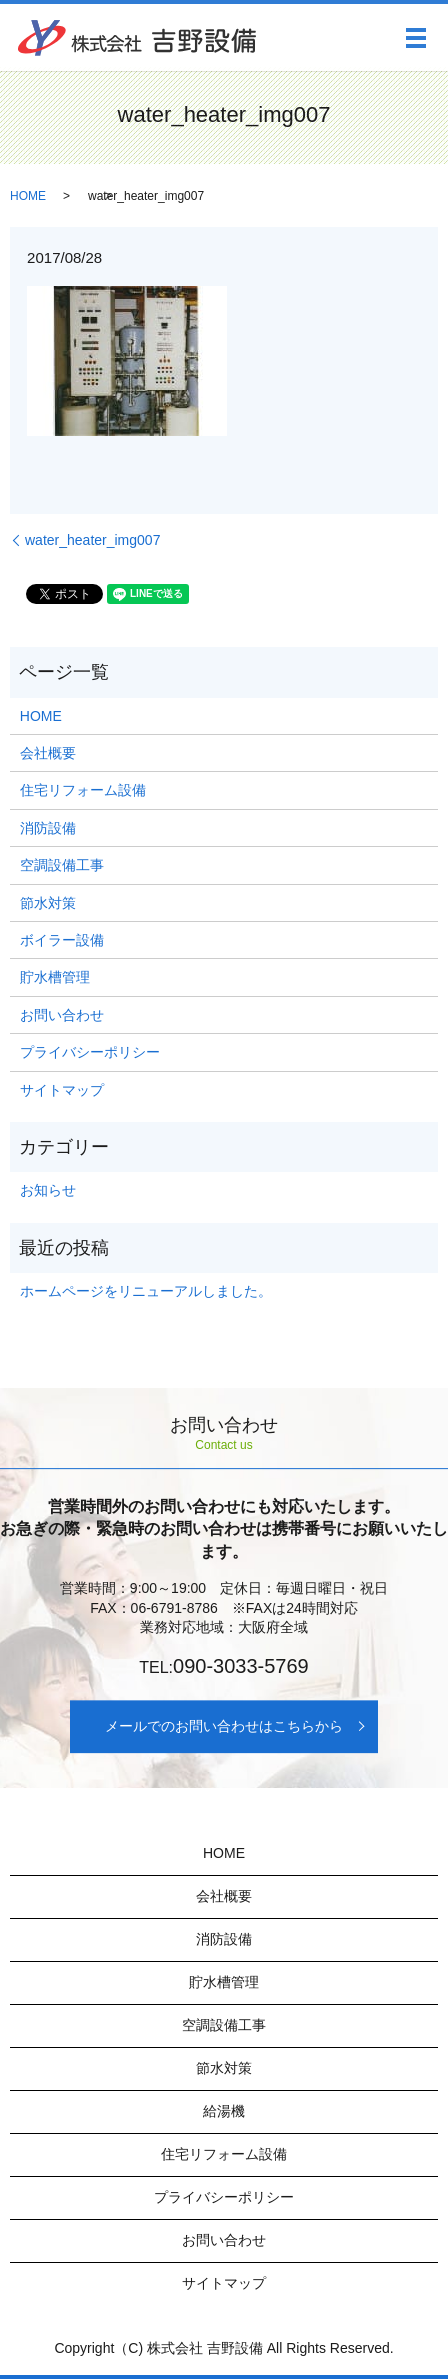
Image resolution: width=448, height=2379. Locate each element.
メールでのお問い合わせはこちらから (224, 1726)
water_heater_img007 (92, 540)
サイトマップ (62, 1090)
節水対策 (48, 903)
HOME (28, 196)
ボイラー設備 (62, 940)
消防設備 (48, 828)
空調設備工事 (62, 865)
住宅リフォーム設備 (83, 790)
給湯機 (224, 2111)
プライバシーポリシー (90, 1052)
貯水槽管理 (55, 977)
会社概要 (48, 753)
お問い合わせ (62, 1015)
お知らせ (48, 1190)
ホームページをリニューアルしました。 (146, 1291)
